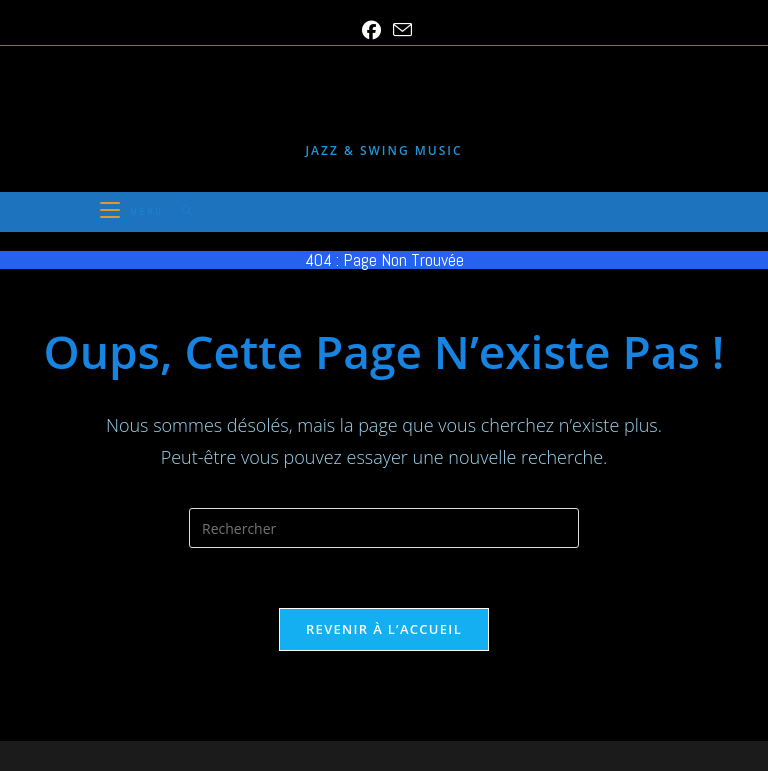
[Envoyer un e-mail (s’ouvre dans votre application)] (399, 30)
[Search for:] (180, 211)
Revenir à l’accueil (384, 629)
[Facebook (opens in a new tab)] (371, 30)
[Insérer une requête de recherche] (384, 528)
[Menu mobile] (133, 211)
